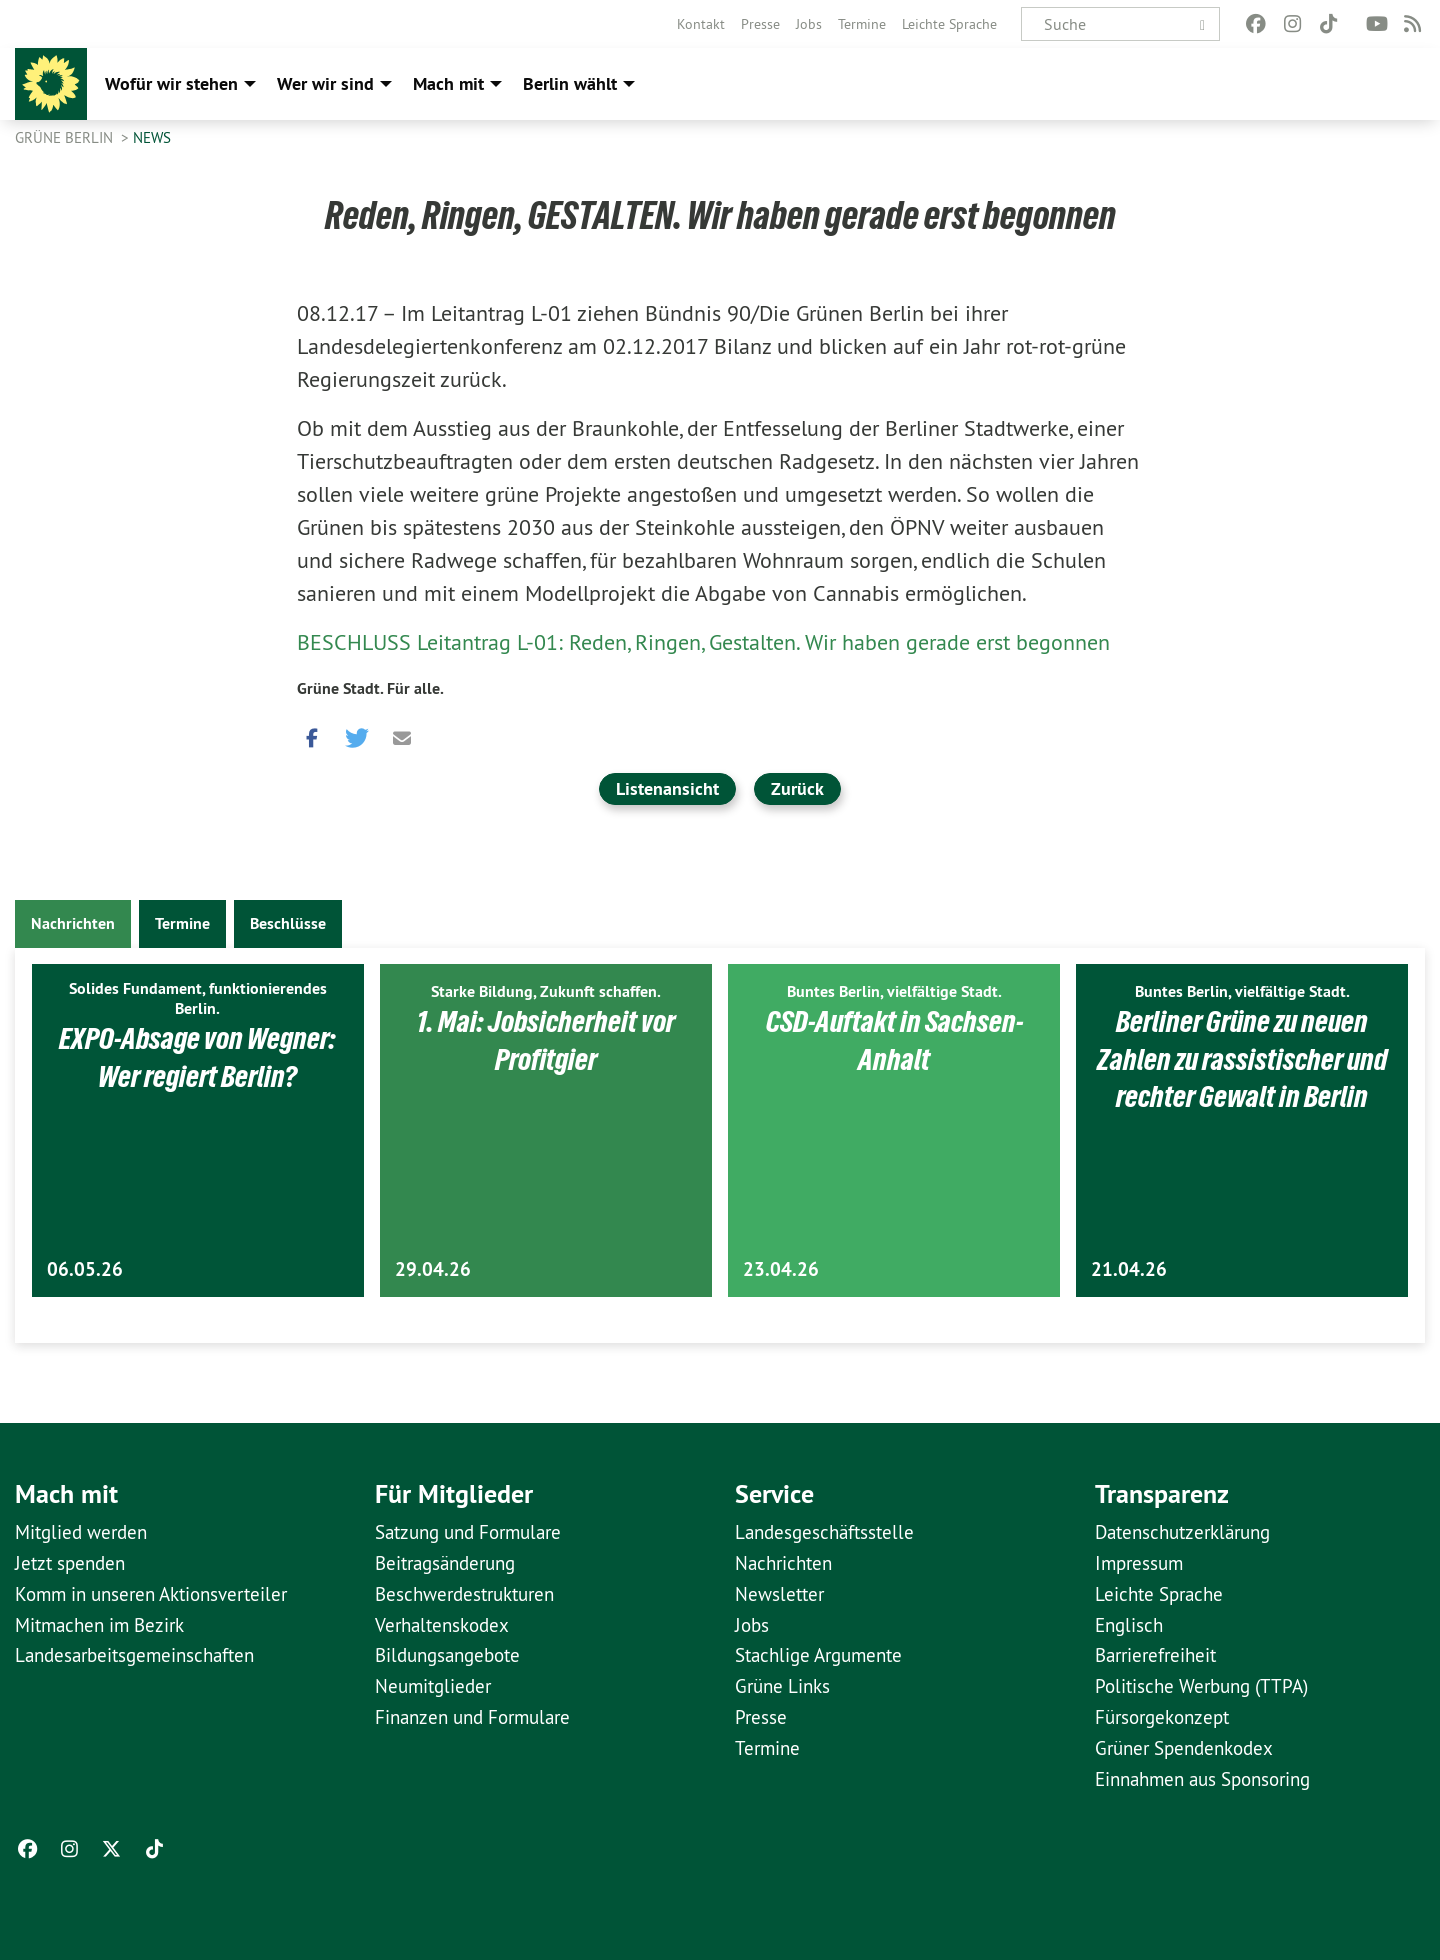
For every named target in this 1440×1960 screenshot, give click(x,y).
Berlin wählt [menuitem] (570, 83)
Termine (862, 24)
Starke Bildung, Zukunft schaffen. (546, 991)
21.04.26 (1129, 1269)
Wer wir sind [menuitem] (325, 83)
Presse (760, 24)
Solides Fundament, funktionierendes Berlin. (198, 998)
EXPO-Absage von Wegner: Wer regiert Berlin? (198, 1057)
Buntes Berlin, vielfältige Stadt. (894, 991)
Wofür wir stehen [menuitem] (171, 83)
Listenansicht (667, 788)
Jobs (809, 24)
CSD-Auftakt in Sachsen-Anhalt (894, 1040)
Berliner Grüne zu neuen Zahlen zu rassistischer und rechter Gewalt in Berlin (1242, 1058)
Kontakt (701, 24)
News (152, 137)
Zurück (797, 788)
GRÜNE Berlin (66, 137)
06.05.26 (85, 1269)
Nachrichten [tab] (73, 923)
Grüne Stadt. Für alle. (370, 688)
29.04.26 (433, 1269)
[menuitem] (701, 24)
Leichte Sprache (949, 24)
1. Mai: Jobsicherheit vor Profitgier (546, 1040)
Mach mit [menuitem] (448, 83)
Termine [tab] (182, 923)
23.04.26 (781, 1269)
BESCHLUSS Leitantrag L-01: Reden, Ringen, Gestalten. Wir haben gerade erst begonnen (703, 642)
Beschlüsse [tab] (288, 923)
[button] (312, 733)
